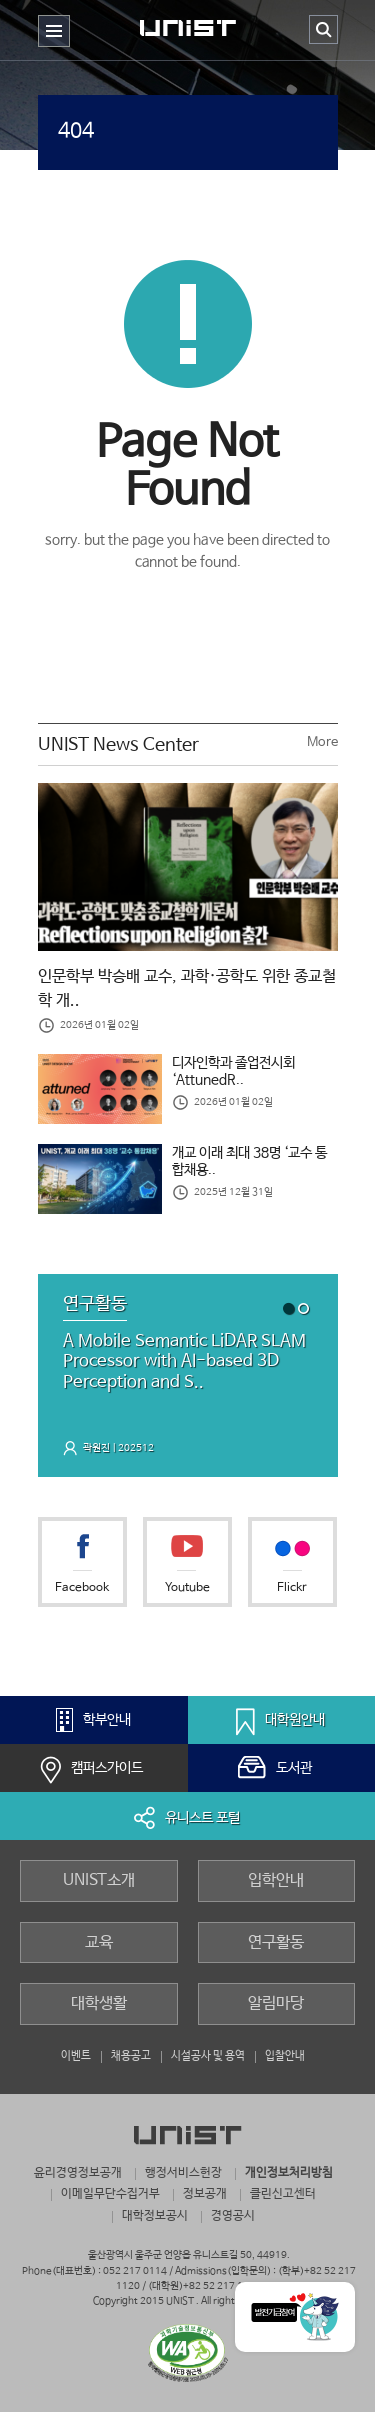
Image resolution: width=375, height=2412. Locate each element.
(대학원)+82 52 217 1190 (204, 2286)
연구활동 (276, 1942)
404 (76, 131)
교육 (99, 1942)
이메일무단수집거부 (110, 2193)
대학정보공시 (155, 2215)
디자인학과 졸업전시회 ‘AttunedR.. (233, 1072)
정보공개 (205, 2193)
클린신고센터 (283, 2193)
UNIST (188, 33)
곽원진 (96, 1448)
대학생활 (99, 2003)
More (322, 742)
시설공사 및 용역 (208, 2055)
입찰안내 (285, 2055)
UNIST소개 (99, 1880)
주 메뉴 (54, 46)
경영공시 (233, 2215)
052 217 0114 (135, 2271)
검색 (323, 29)
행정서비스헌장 (183, 2172)
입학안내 (276, 1880)
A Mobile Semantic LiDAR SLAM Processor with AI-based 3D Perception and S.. (184, 1362)
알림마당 (276, 2003)
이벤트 (76, 2055)
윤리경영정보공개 (78, 2172)
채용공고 (131, 2055)
